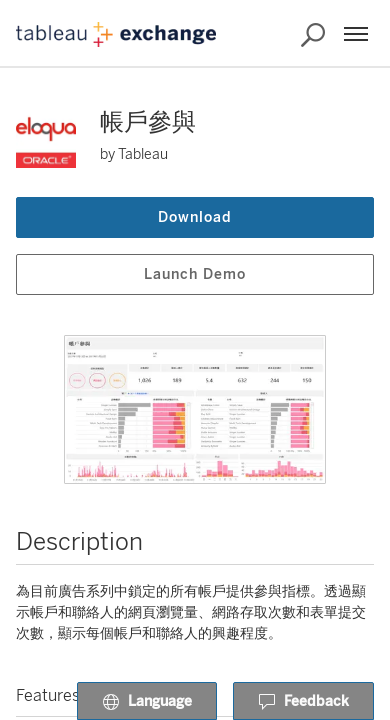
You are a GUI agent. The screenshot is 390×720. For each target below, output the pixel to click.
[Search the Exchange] (313, 35)
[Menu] (356, 34)
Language (147, 702)
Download (195, 217)
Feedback (303, 702)
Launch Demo (195, 274)
